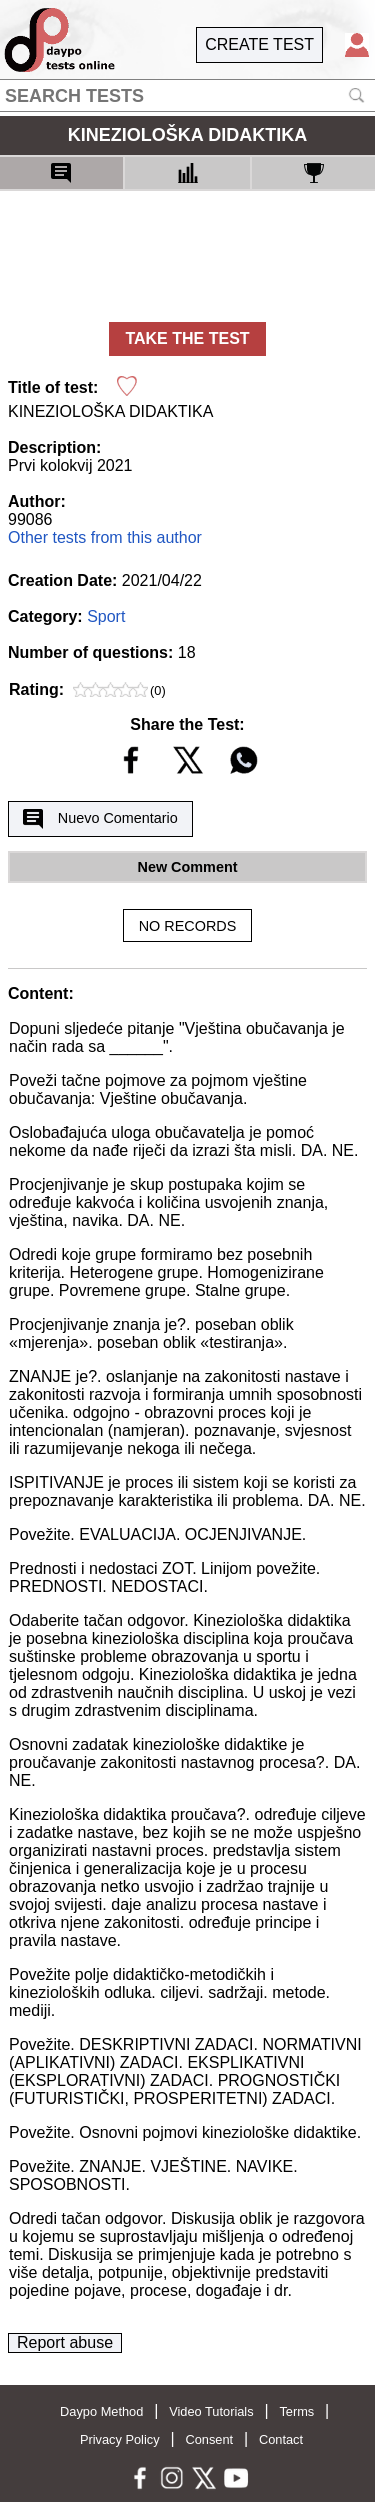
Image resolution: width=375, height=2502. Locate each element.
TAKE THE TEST (187, 338)
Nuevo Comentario (100, 819)
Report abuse (65, 2342)
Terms (296, 2411)
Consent (209, 2439)
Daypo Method (101, 2411)
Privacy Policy (120, 2439)
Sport (106, 616)
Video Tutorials (211, 2411)
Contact (281, 2439)
